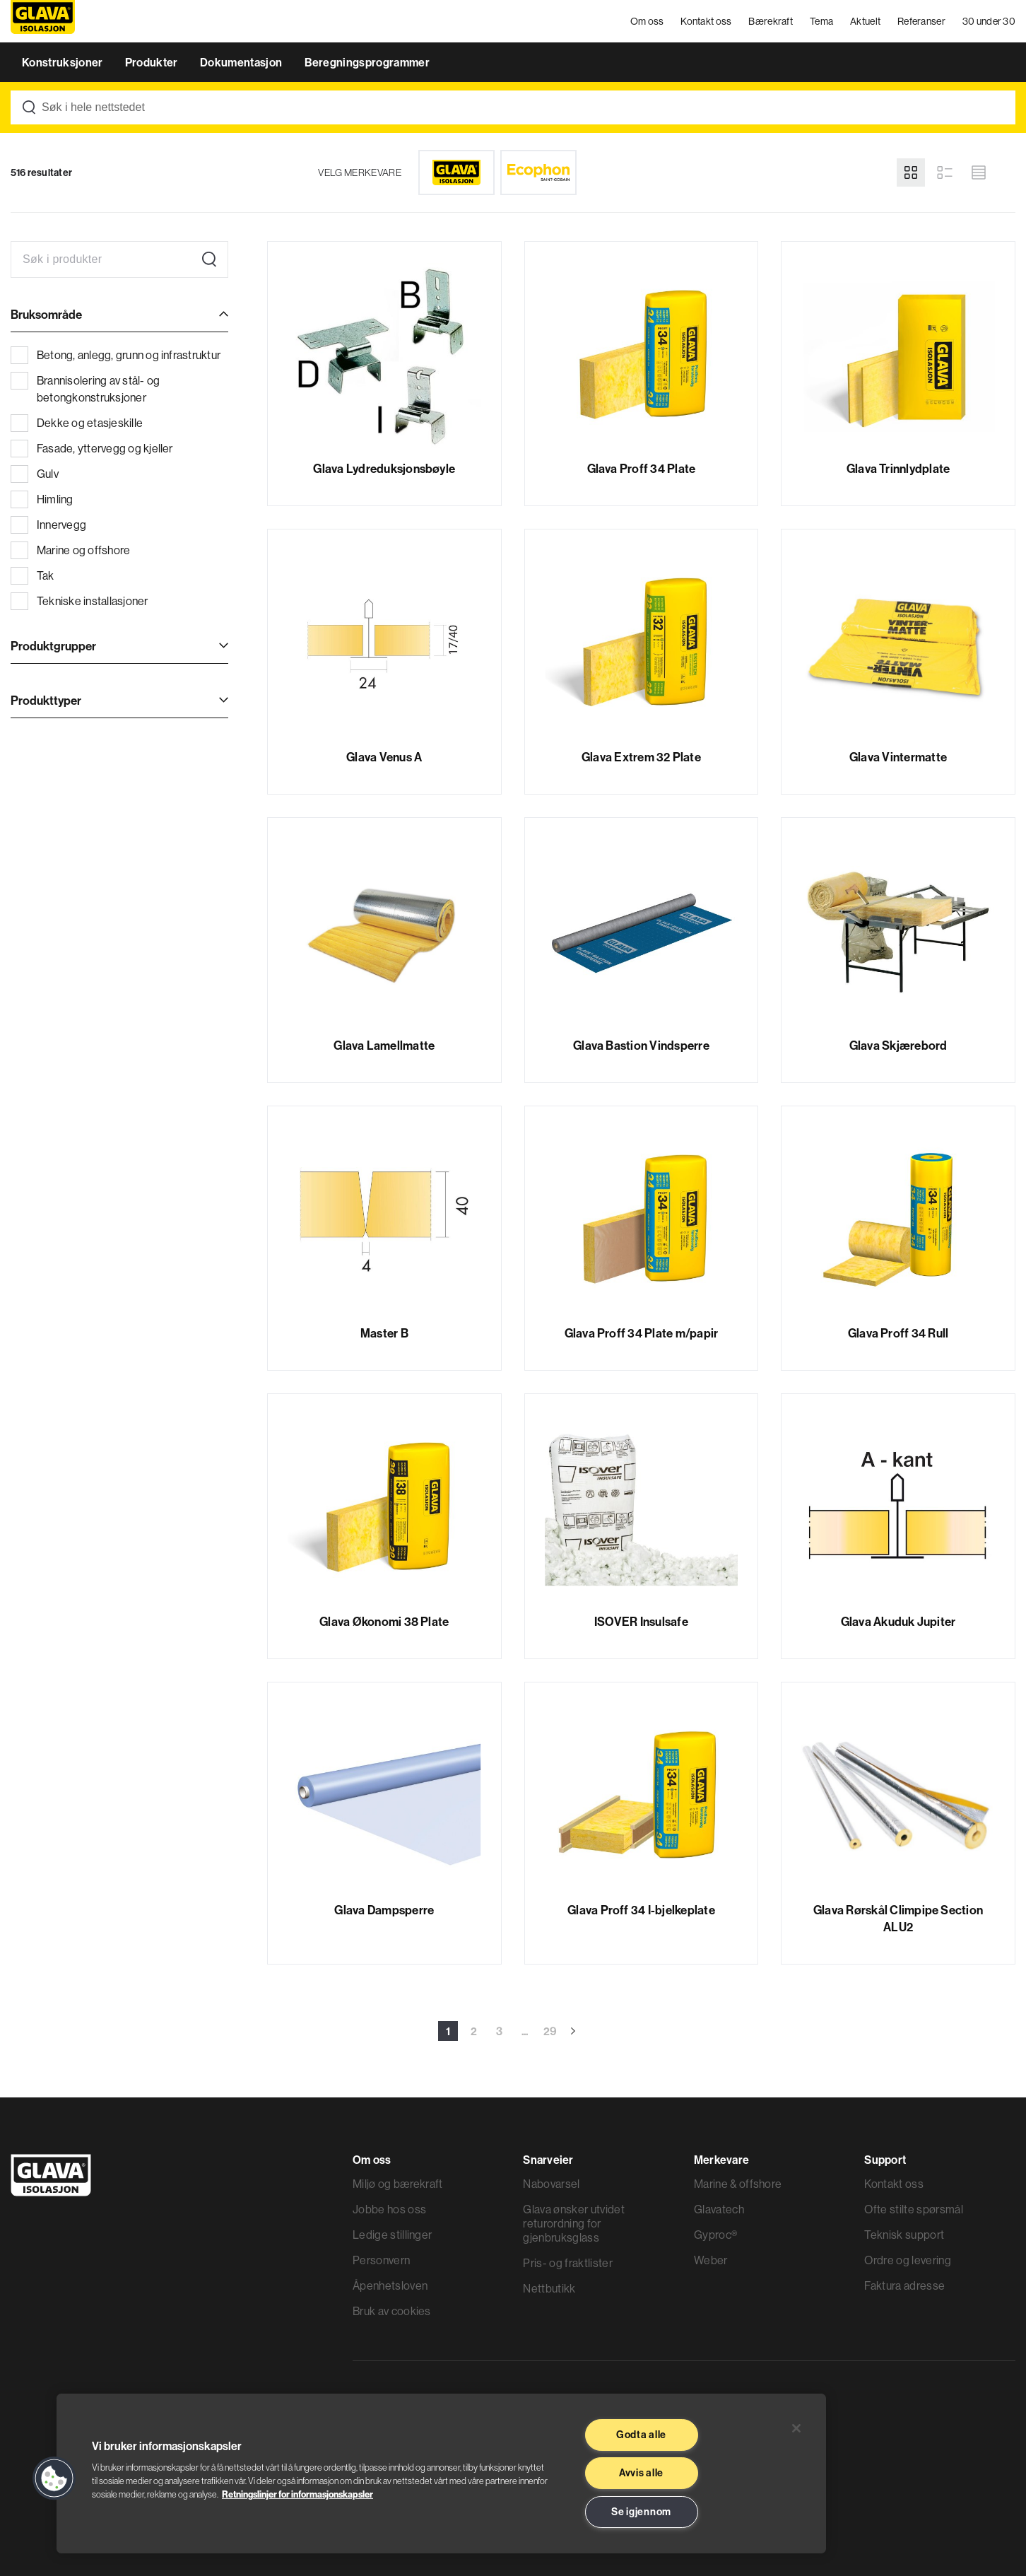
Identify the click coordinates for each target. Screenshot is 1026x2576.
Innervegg (48, 524)
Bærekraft (770, 21)
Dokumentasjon (242, 62)
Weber (711, 2260)
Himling (42, 499)
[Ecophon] (538, 172)
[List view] (945, 172)
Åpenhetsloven (390, 2285)
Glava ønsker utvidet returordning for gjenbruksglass (573, 2223)
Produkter (152, 62)
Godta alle (641, 2434)
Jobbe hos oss (389, 2209)
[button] (54, 2478)
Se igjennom (641, 2511)
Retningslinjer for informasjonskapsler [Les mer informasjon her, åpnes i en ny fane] (297, 2494)
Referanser (921, 21)
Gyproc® (715, 2234)
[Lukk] (796, 2428)
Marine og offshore (70, 549)
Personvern (381, 2260)
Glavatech (719, 2209)
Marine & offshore (738, 2184)
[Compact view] (979, 172)
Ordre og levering (907, 2260)
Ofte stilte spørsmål (913, 2209)
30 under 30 (988, 21)
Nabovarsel (551, 2184)
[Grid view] (911, 172)
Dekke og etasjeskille (77, 422)
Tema (821, 21)
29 (550, 2031)
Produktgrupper (53, 645)
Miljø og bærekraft (398, 2184)
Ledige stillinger (392, 2234)
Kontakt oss (705, 21)
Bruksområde (46, 314)
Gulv (35, 473)
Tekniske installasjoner (79, 600)
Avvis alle (641, 2472)
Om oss (647, 21)
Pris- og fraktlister (567, 2263)
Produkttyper (46, 700)
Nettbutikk (549, 2288)
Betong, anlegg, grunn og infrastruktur (115, 354)
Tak (32, 575)
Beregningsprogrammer (367, 62)
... (524, 2031)
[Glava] (456, 172)
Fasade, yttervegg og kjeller (92, 448)
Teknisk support (904, 2234)
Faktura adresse (904, 2285)
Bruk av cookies (392, 2311)
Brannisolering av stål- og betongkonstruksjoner (85, 388)
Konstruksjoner (63, 62)
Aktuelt (865, 21)
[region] (441, 2473)
